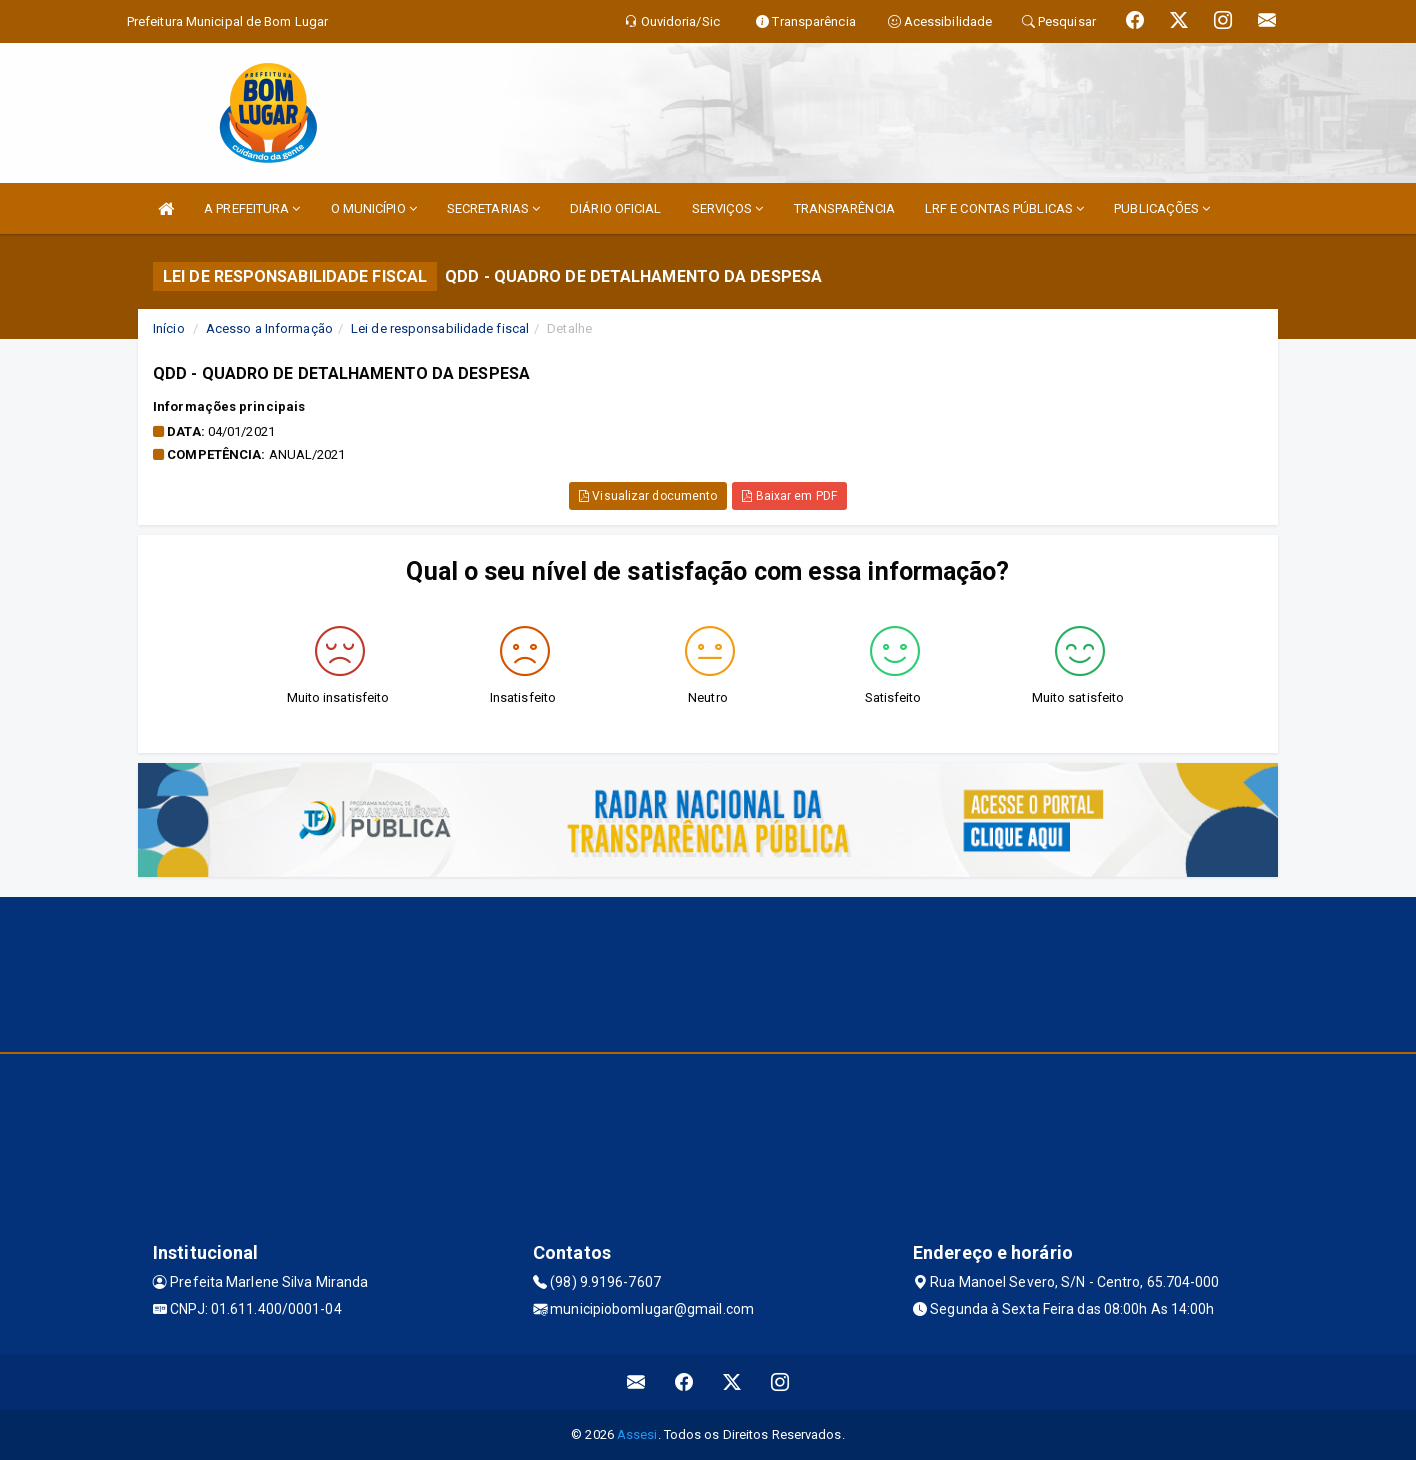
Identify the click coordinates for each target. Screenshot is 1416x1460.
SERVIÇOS (728, 208)
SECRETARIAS (493, 208)
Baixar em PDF (789, 496)
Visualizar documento (648, 496)
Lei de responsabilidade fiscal (440, 328)
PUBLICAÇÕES (1162, 208)
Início (169, 328)
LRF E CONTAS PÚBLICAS (1004, 208)
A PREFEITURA (252, 208)
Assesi (637, 1434)
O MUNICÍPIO (374, 208)
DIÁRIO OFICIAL (615, 208)
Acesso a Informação (269, 328)
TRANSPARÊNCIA (844, 208)
